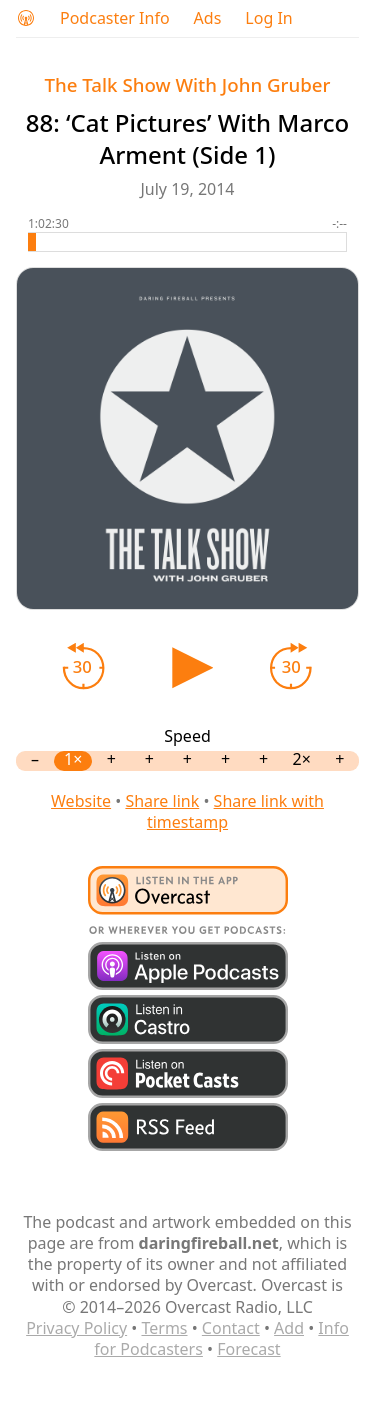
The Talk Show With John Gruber (188, 84)
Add (289, 1328)
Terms (164, 1328)
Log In (268, 18)
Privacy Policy (76, 1328)
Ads (208, 18)
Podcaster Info (115, 18)
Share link (162, 801)
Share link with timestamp (235, 811)
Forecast (248, 1349)
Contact (231, 1328)
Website (81, 801)
